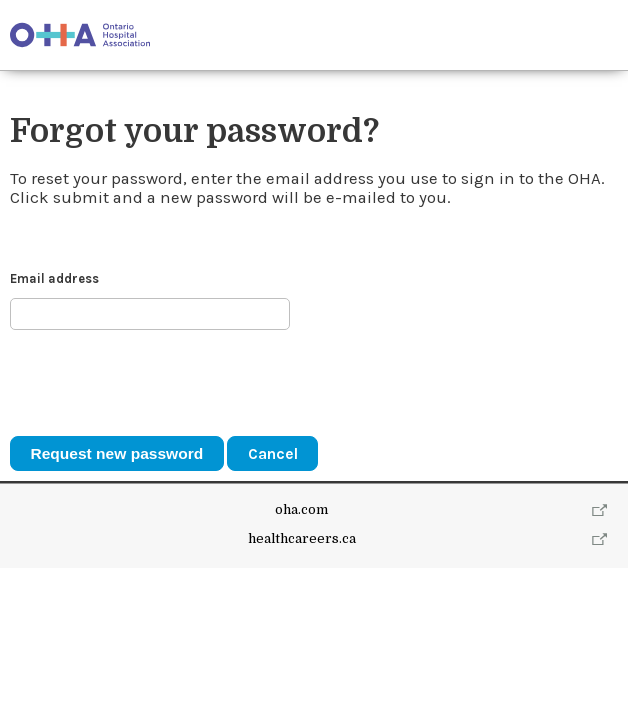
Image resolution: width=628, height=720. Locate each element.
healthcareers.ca (302, 538)
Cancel (273, 454)
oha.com (301, 509)
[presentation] (162, 383)
